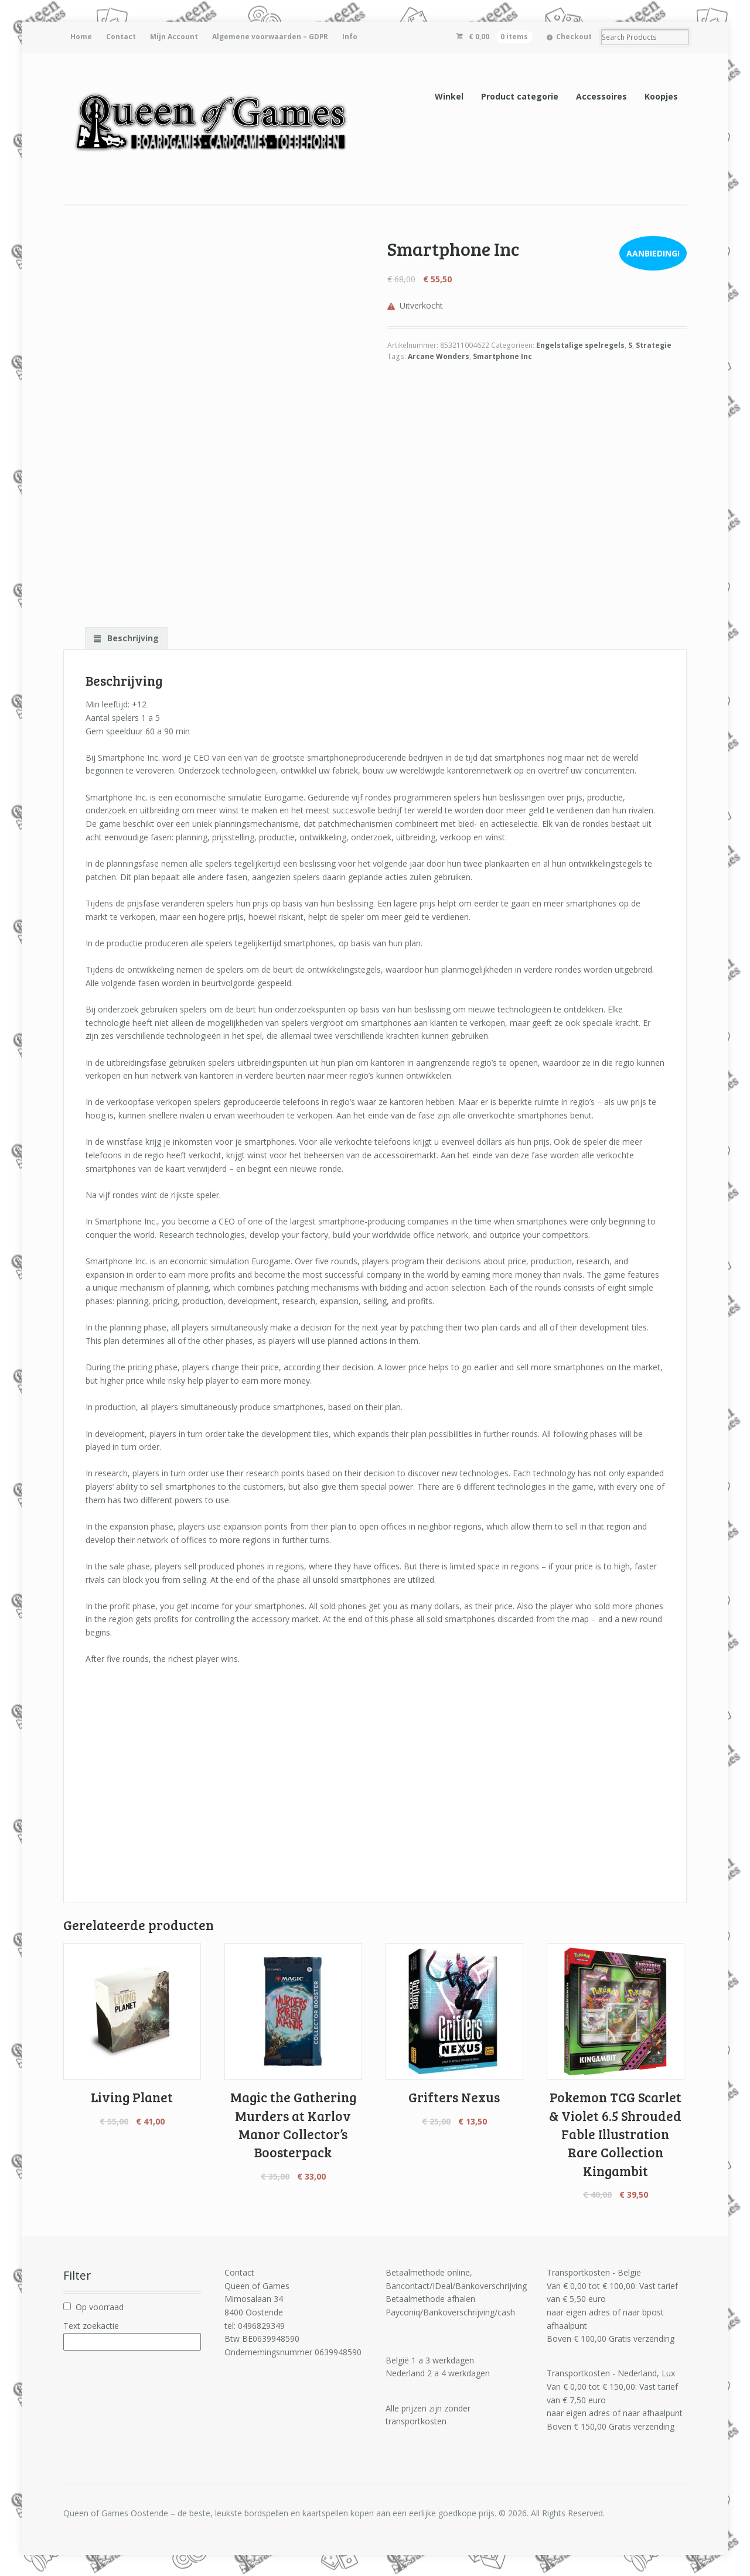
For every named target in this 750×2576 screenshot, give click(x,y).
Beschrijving (132, 638)
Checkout (574, 37)
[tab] (126, 638)
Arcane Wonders (438, 356)
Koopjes (661, 96)
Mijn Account (174, 37)
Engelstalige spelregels (580, 345)
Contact (121, 37)
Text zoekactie (91, 2325)
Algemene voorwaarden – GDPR (270, 37)
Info (349, 37)
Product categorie (519, 96)
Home (81, 37)
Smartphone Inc (502, 356)
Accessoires (601, 96)
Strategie (653, 345)
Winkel (449, 96)
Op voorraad (100, 2306)
